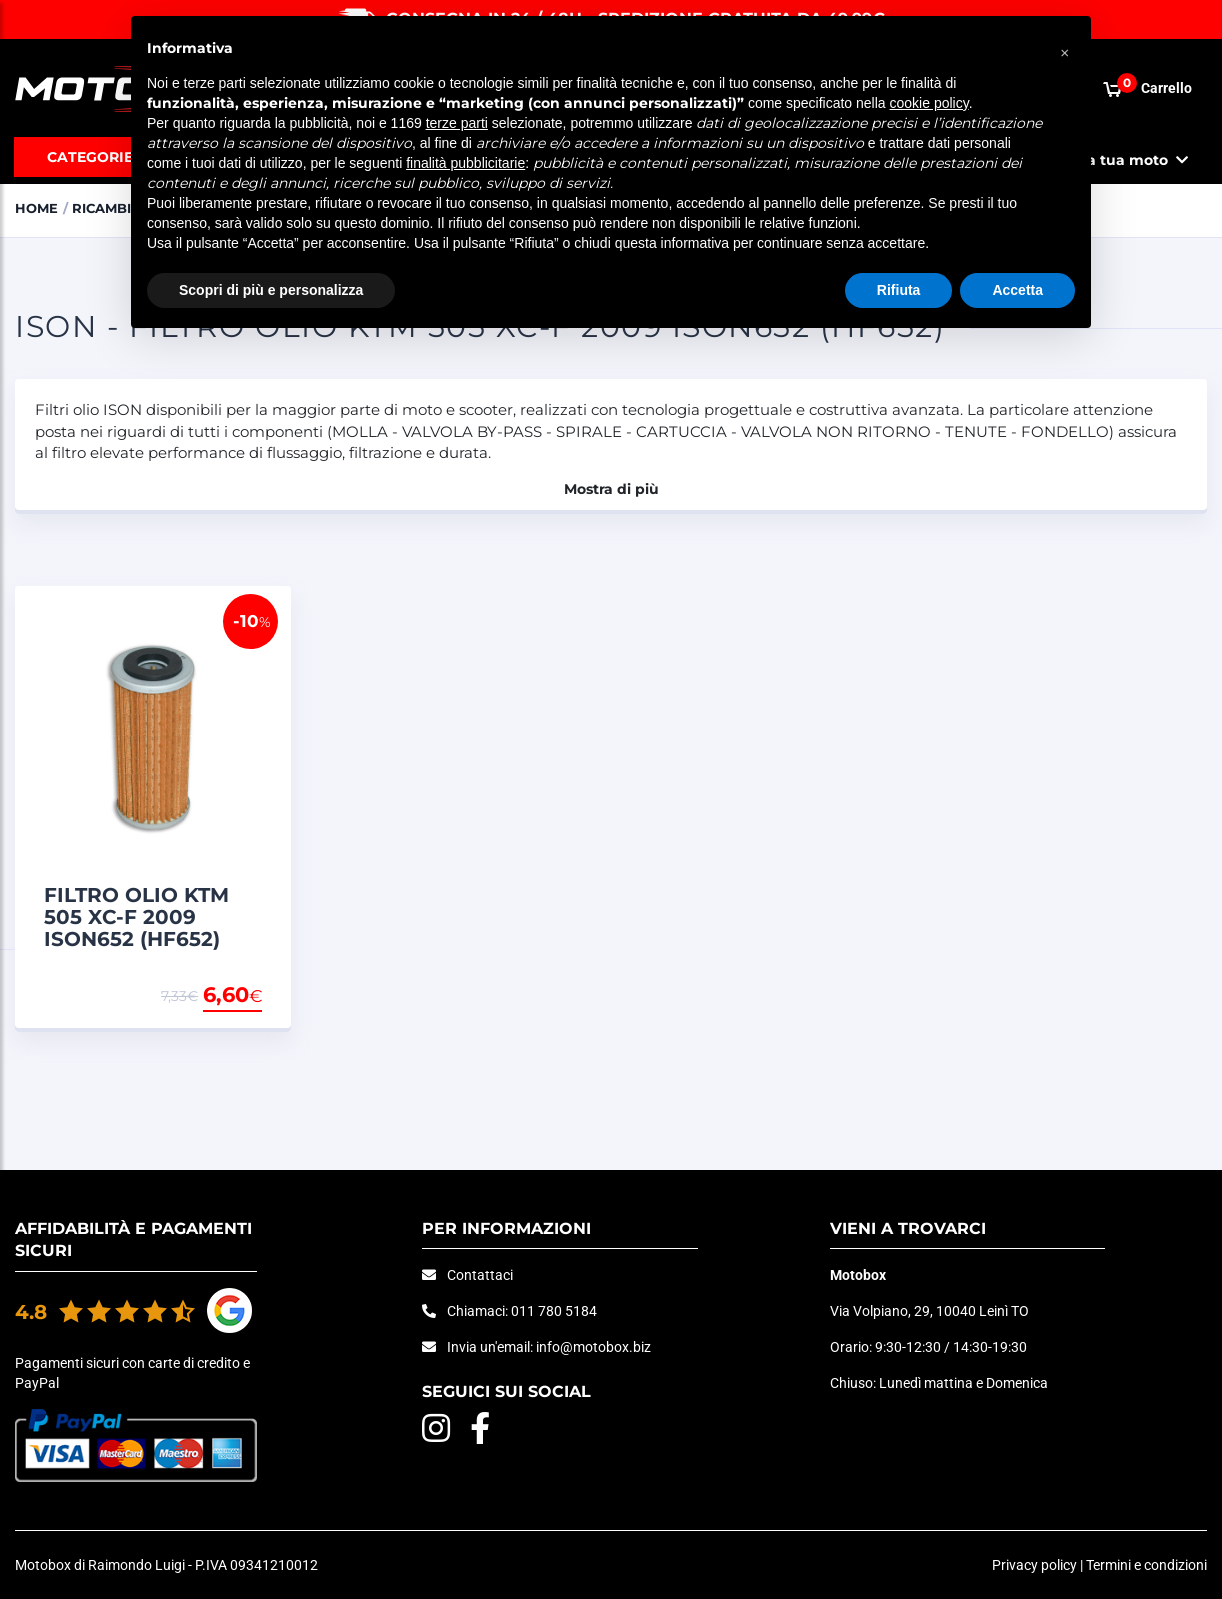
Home (36, 208)
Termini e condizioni (1146, 1565)
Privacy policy (1034, 1565)
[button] (1065, 48)
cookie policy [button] (929, 103)
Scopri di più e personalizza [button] (271, 290)
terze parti (457, 123)
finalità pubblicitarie (465, 163)
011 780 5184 (554, 1311)
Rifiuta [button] (899, 290)
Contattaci (480, 1275)
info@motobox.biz (593, 1347)
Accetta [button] (1017, 290)
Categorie (90, 157)
